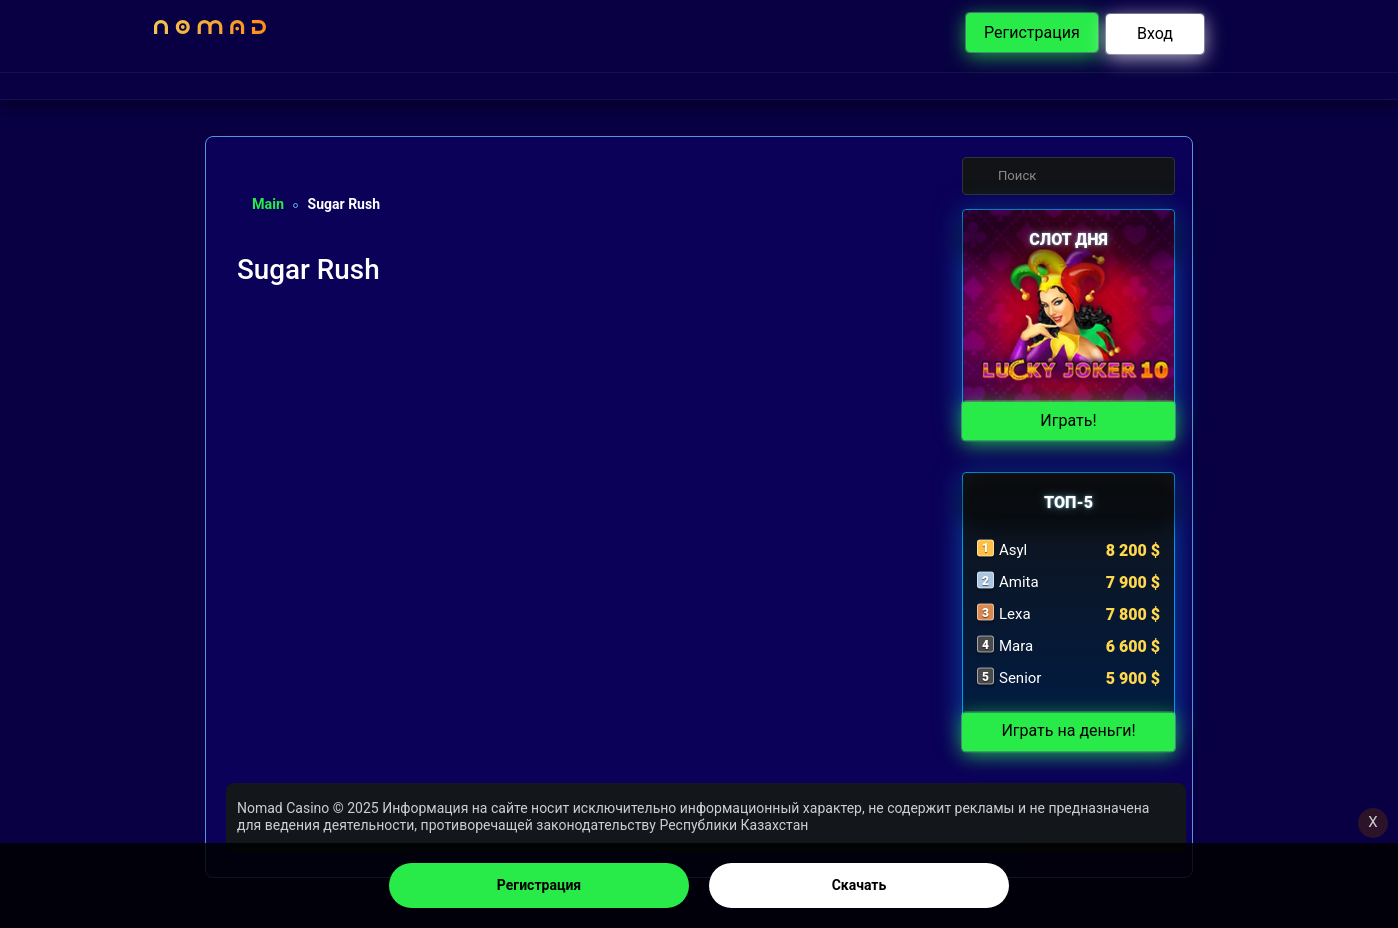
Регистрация (539, 885)
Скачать (859, 885)
